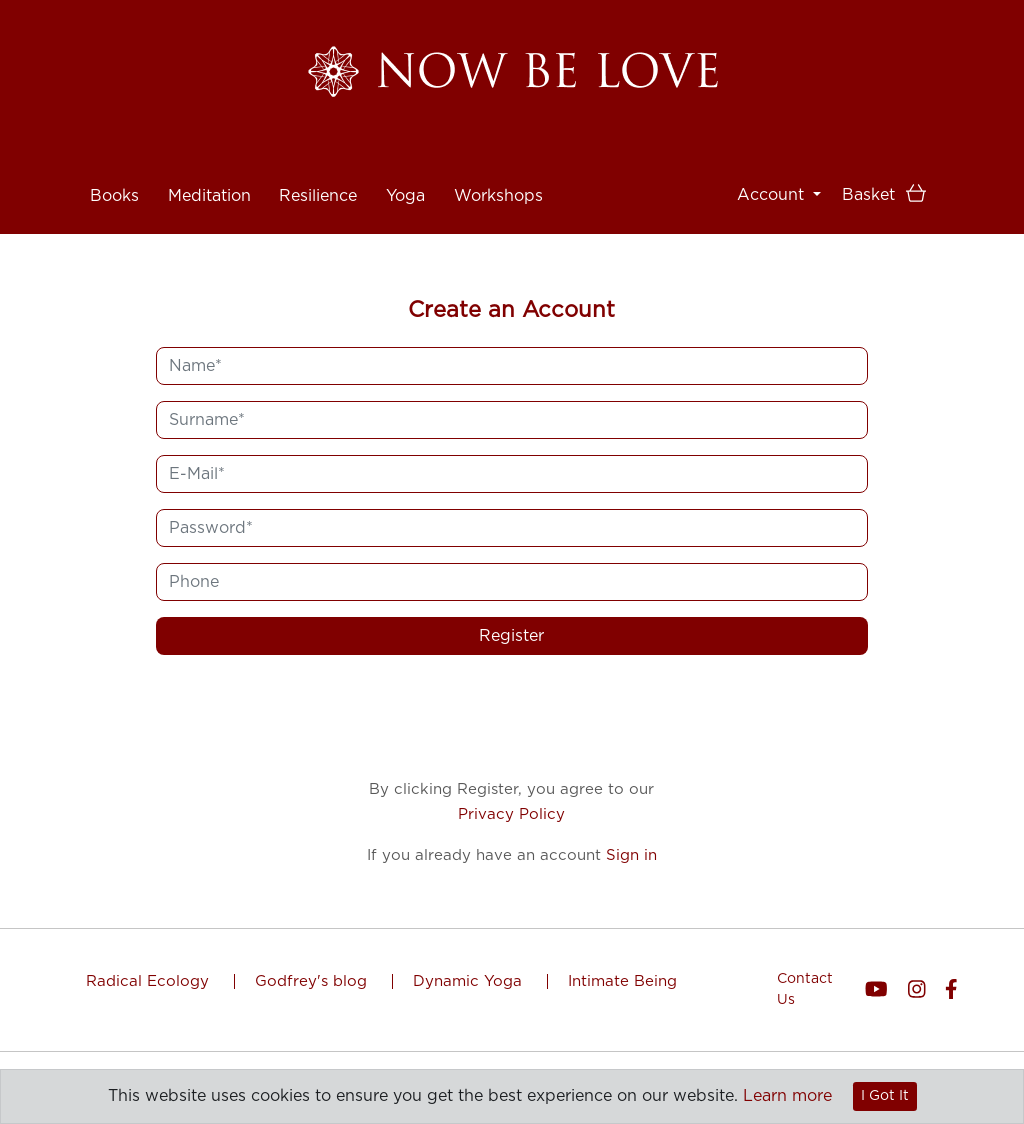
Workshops (498, 171)
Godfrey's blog (313, 981)
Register (511, 636)
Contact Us (805, 989)
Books (114, 171)
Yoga (406, 171)
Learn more (787, 1096)
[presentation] (512, 718)
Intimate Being (622, 981)
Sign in (631, 855)
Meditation (209, 171)
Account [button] (773, 195)
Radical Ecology (150, 981)
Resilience (318, 171)
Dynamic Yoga (470, 981)
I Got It (885, 1096)
